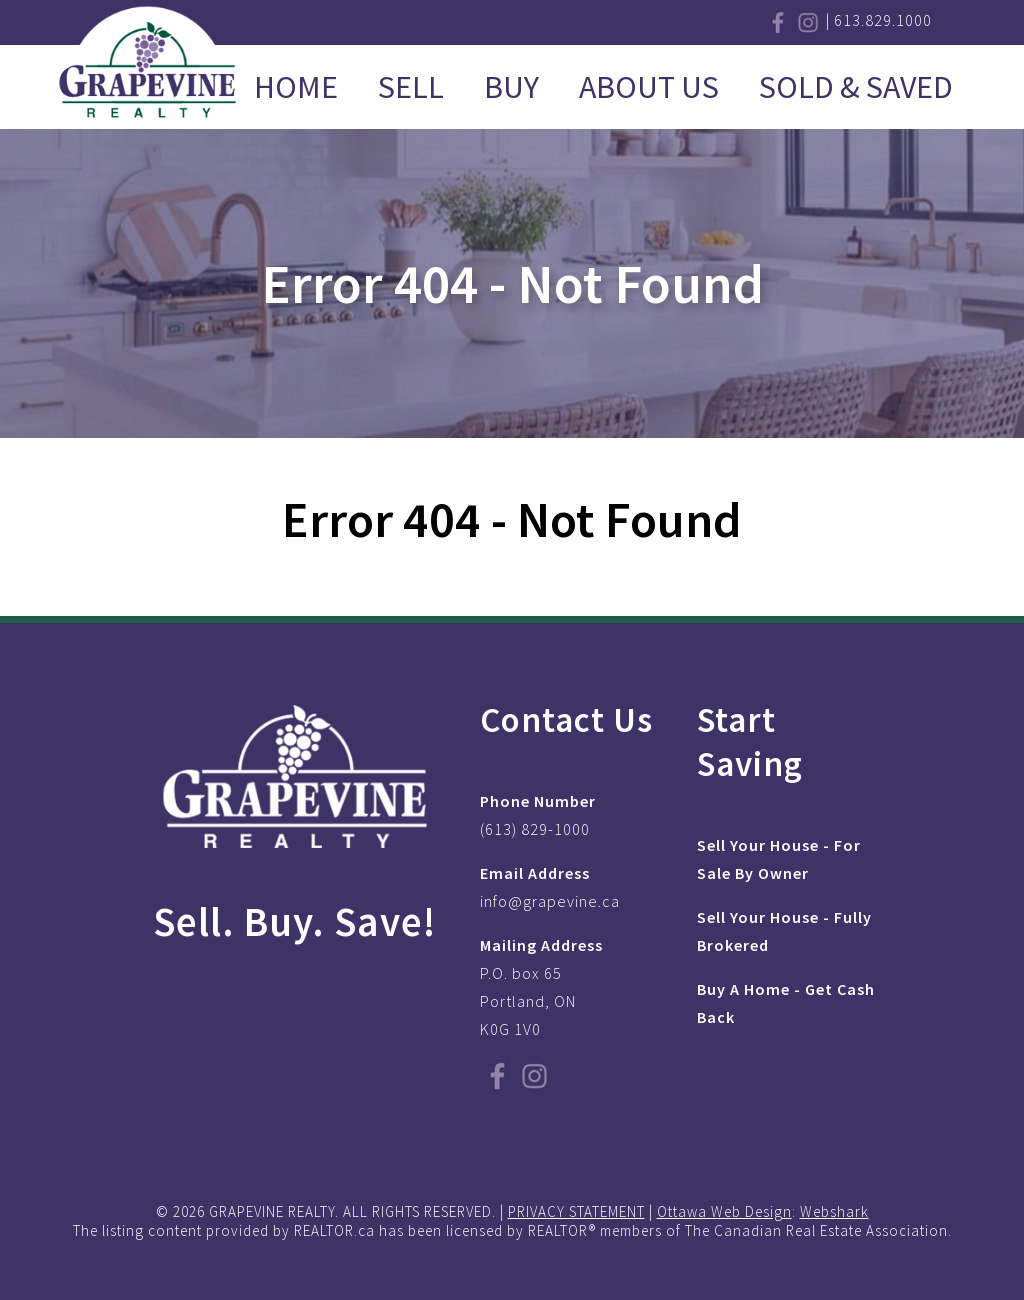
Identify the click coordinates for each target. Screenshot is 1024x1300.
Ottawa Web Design (724, 1211)
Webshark (834, 1211)
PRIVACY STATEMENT (576, 1211)
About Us (649, 87)
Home (296, 87)
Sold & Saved (856, 87)
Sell (411, 87)
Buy (511, 87)
